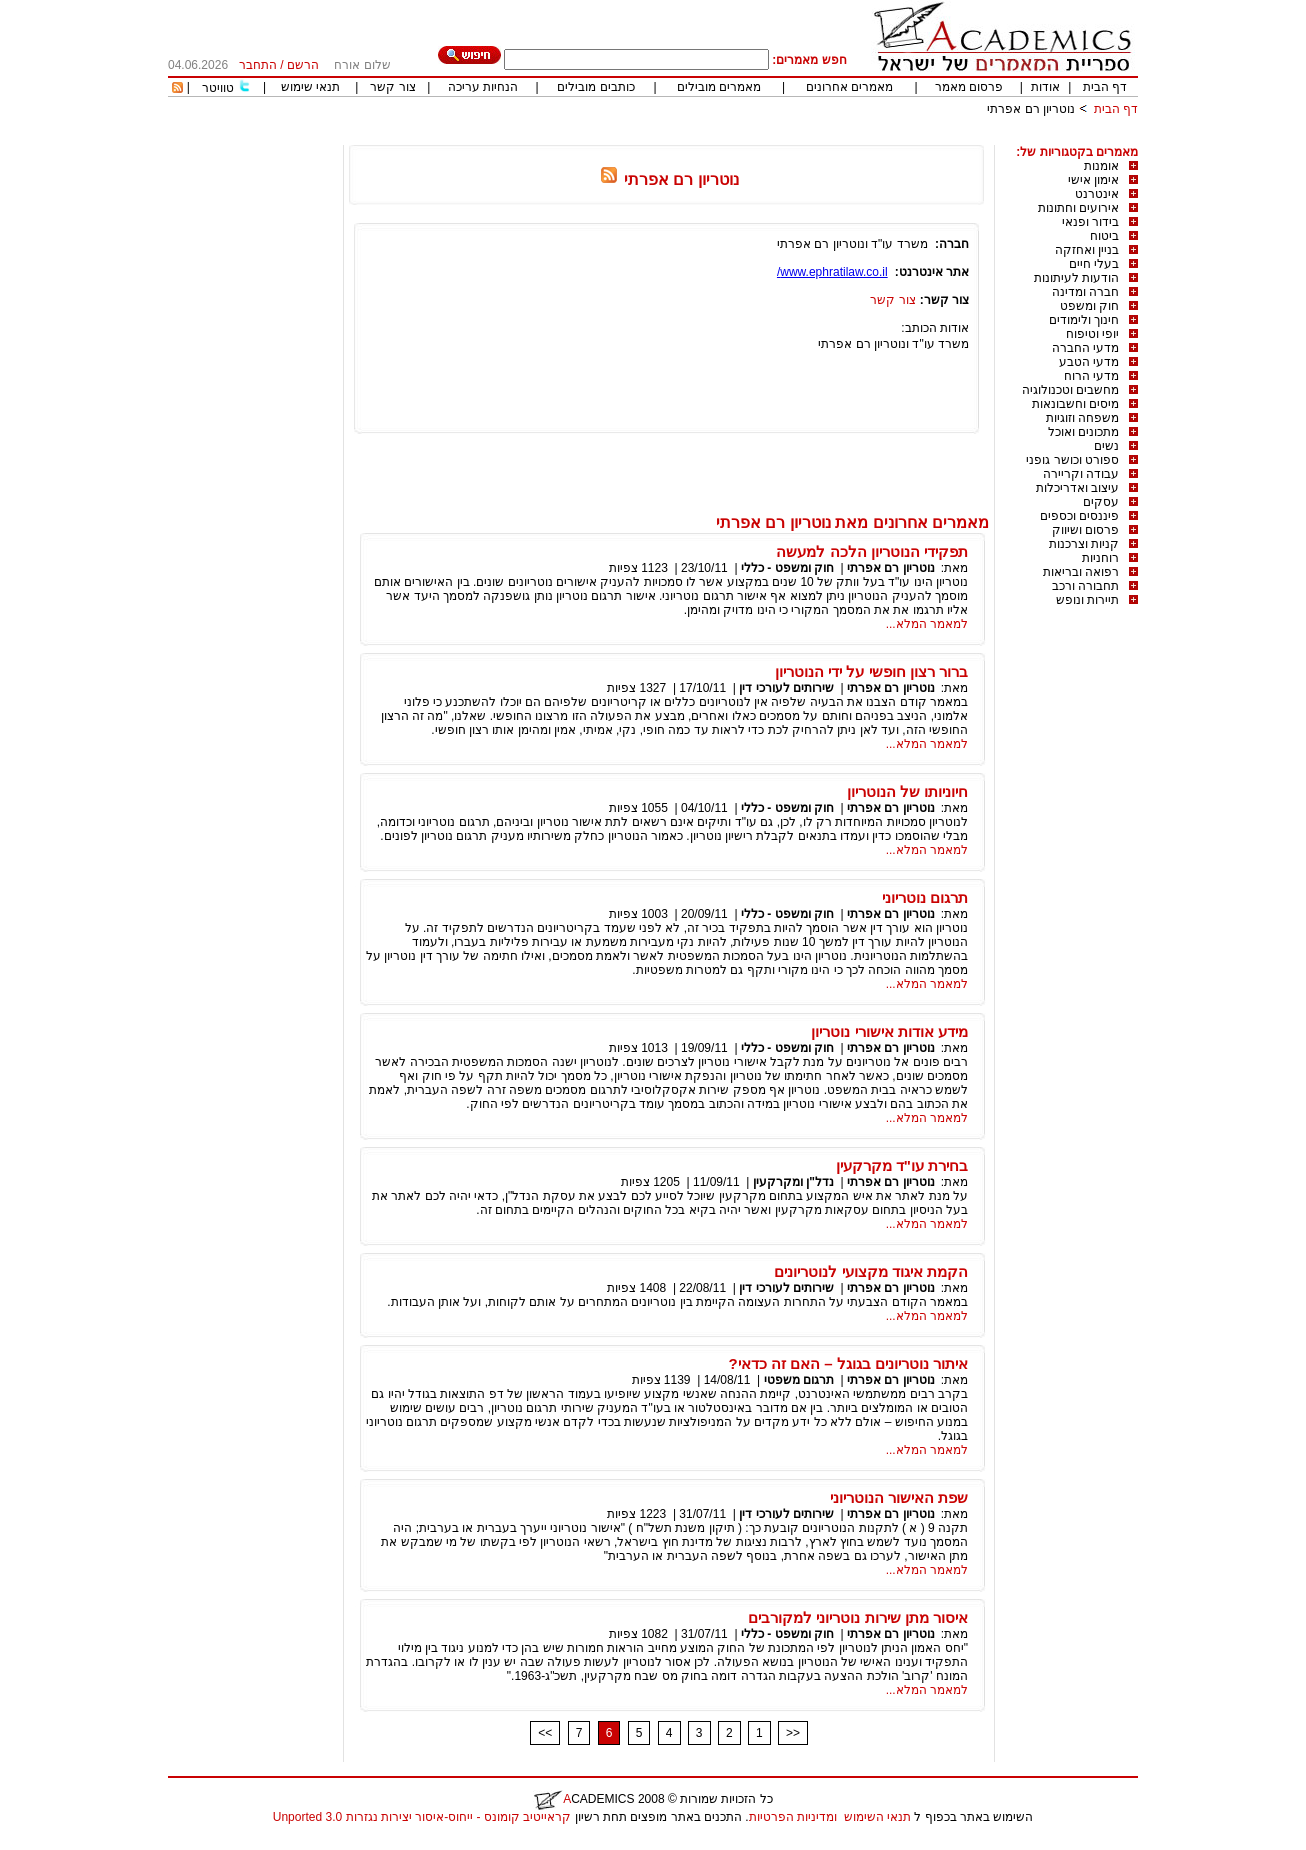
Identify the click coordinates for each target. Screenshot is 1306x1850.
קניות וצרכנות (1084, 544)
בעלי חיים (1094, 264)
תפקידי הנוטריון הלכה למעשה (872, 551)
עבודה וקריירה (1081, 474)
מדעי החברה (1085, 348)
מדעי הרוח (1091, 376)
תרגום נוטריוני (925, 897)
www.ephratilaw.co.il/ (832, 272)
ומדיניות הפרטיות (793, 1817)
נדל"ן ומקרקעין (793, 1182)
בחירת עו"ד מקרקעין (902, 1165)
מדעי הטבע (1089, 362)
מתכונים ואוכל (1083, 432)
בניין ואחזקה (1087, 250)
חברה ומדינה (1085, 292)
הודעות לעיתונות (1076, 278)
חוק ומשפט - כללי (787, 568)
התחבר (258, 65)
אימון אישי (1093, 180)
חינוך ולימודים (1084, 320)
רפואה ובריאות (1081, 572)
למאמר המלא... (927, 624)
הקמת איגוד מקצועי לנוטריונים (871, 1271)
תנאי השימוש (877, 1817)
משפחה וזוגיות (1082, 418)
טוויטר (218, 88)
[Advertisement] (774, 137)
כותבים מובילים (595, 87)
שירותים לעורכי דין (786, 688)
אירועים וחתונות (1078, 208)
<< (545, 1733)
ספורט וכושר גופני (1072, 460)
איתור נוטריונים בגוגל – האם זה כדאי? (848, 1363)
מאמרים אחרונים (849, 87)
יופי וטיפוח (1092, 334)
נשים (1106, 446)
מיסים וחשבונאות (1075, 404)
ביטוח (1104, 236)
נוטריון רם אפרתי (1031, 109)
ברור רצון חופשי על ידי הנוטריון (871, 671)
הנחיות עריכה (483, 87)
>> (793, 1733)
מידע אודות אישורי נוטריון (889, 1031)
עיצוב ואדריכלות (1077, 488)
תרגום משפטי (799, 1380)
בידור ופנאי (1090, 222)
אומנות (1101, 166)
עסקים (1101, 502)
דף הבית (1105, 87)
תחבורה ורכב (1085, 586)
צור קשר (392, 87)
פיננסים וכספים (1079, 516)
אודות (1045, 87)
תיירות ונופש (1087, 600)
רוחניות (1100, 558)
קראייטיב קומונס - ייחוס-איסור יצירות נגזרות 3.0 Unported (422, 1817)
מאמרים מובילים (719, 87)
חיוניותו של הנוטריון (907, 791)
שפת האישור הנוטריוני (899, 1497)
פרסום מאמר (969, 87)
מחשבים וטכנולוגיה (1070, 390)
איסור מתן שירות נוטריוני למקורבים (858, 1617)
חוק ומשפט (1089, 306)
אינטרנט (1097, 194)
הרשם (303, 65)
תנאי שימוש (310, 87)
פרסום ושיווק (1085, 530)
